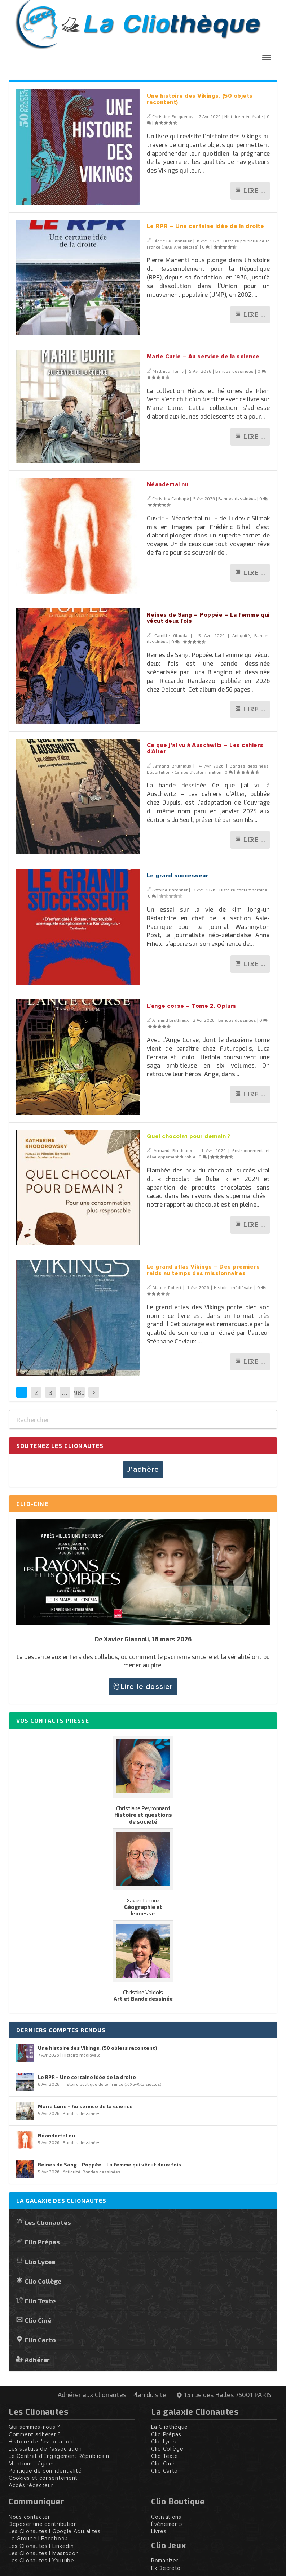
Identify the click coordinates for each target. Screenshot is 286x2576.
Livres (158, 2531)
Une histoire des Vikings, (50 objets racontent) (97, 2048)
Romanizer (164, 2560)
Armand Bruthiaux (172, 765)
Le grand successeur (178, 875)
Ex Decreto (166, 2568)
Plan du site (149, 2394)
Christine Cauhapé (170, 498)
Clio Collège (43, 2281)
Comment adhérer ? (35, 2434)
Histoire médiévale (243, 116)
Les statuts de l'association (45, 2449)
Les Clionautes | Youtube (41, 2560)
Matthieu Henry (168, 371)
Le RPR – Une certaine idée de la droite (205, 226)
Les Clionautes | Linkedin (41, 2546)
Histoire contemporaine (243, 889)
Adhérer (37, 2359)
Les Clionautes (48, 2222)
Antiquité (241, 635)
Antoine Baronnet (170, 889)
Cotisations (166, 2517)
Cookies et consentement (43, 2478)
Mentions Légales (32, 2464)
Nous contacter (29, 2517)
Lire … (254, 190)
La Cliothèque (169, 2427)
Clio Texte (40, 2300)
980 (79, 1392)
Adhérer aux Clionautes (92, 2394)
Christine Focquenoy (172, 116)
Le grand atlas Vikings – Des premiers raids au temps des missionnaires (203, 1270)
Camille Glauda (171, 635)
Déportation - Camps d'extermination (184, 771)
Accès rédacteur (31, 2485)
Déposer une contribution (43, 2524)
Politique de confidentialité (45, 2471)
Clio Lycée (164, 2442)
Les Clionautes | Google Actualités (55, 2531)
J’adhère (143, 1469)
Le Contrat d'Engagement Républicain (59, 2456)
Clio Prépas (42, 2241)
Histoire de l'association (41, 2442)
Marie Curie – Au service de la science (203, 356)
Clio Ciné (38, 2320)
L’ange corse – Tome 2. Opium (191, 1006)
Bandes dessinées (234, 371)
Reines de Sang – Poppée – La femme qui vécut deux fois (109, 2164)
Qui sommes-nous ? (34, 2427)
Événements (167, 2524)
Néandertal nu (168, 484)
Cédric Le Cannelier (172, 240)
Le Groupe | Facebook (38, 2538)
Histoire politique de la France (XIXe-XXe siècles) (112, 2084)
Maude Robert (167, 1287)
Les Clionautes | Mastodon (44, 2553)
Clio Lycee (40, 2261)
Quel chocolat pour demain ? (188, 1136)
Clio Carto (40, 2339)
